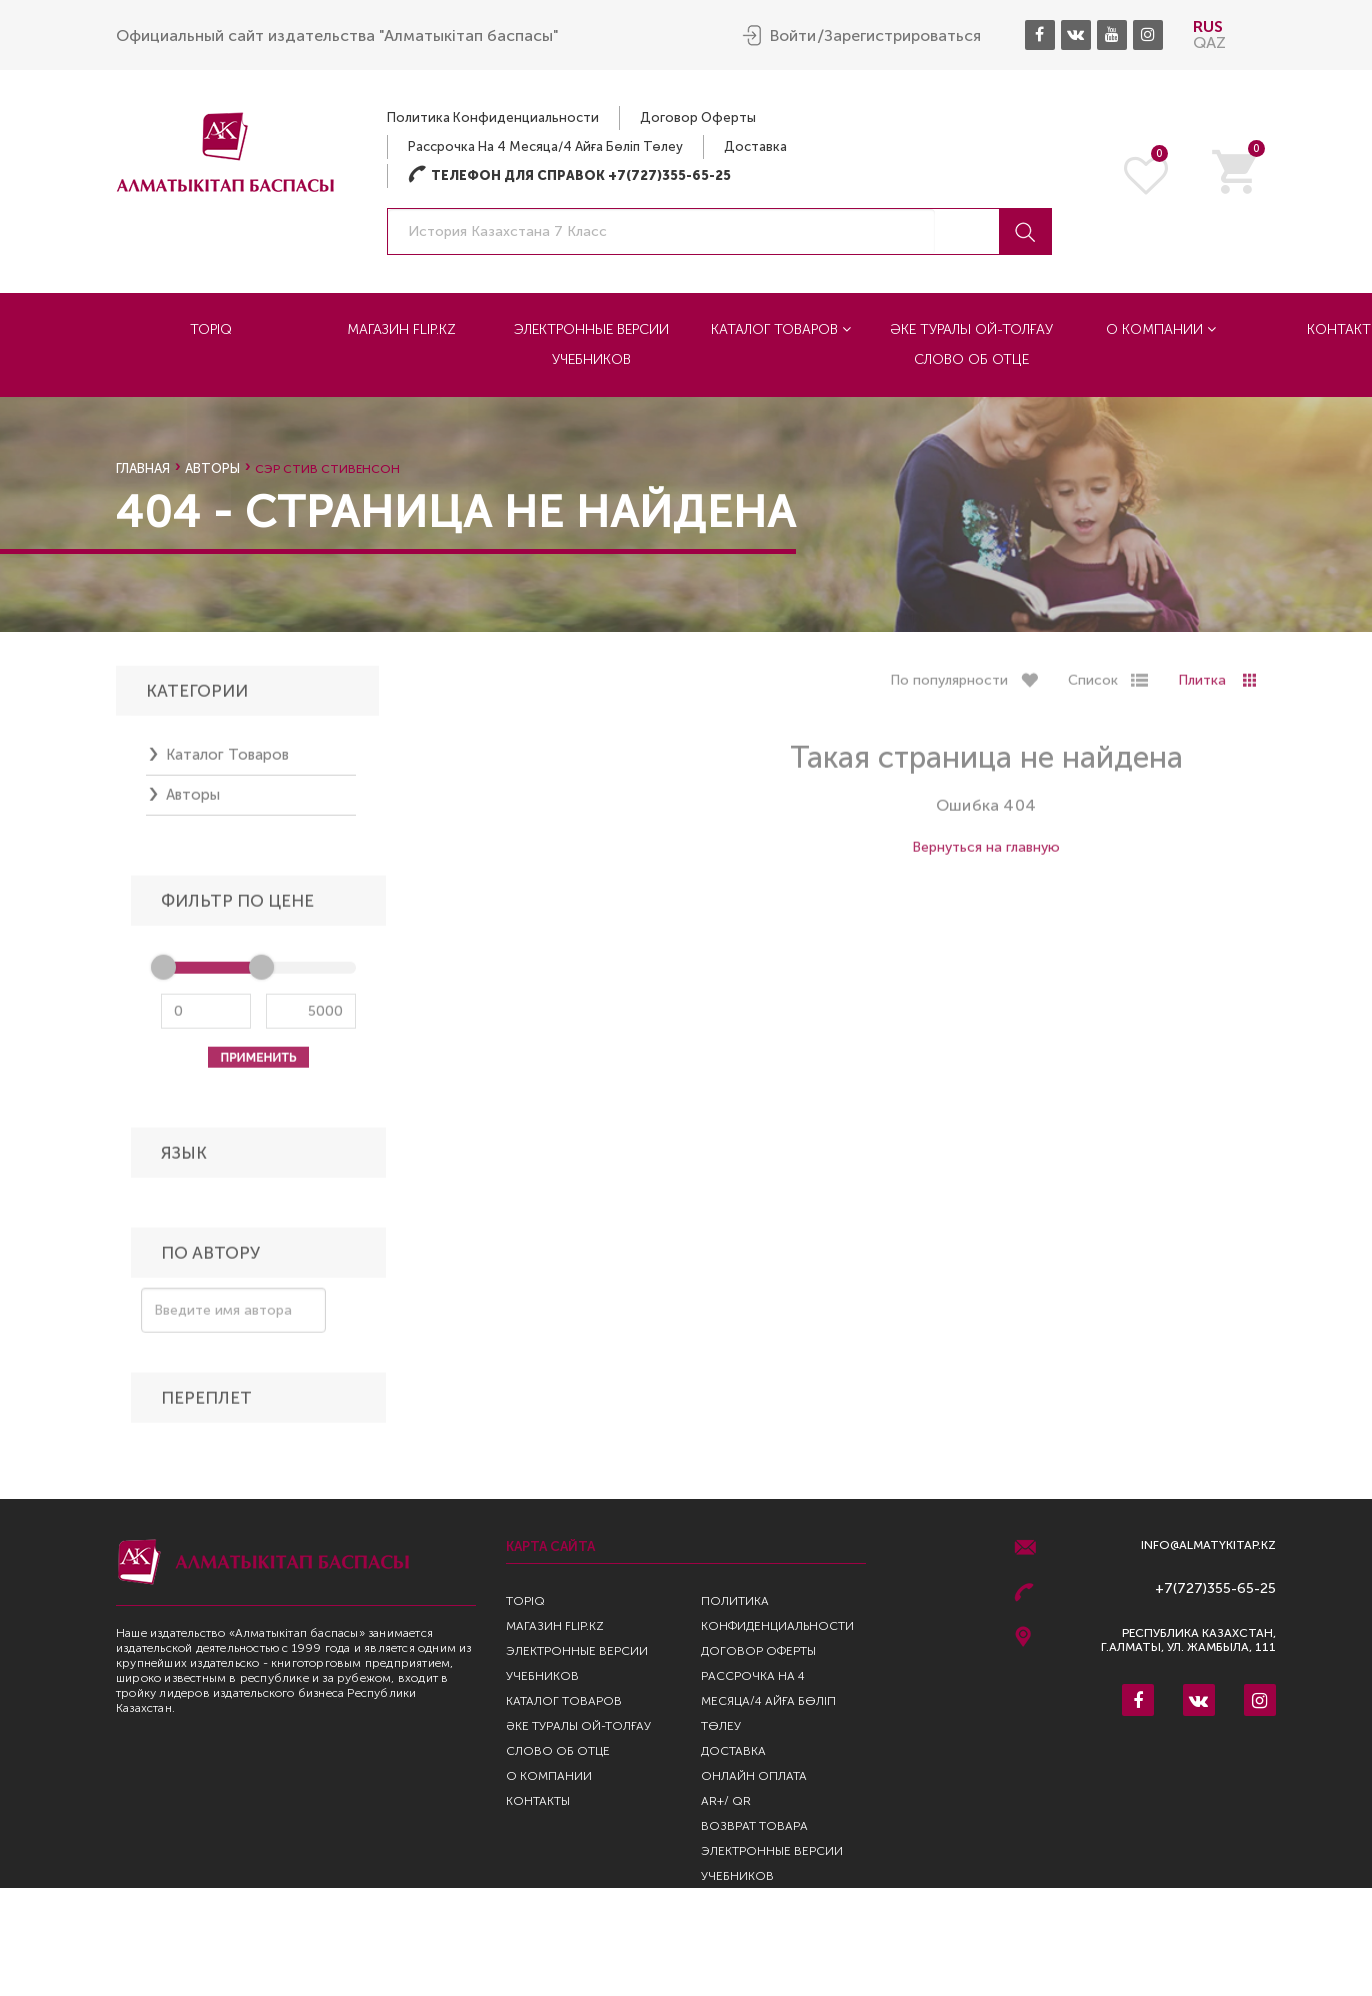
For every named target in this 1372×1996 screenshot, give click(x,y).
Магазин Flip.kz (401, 328)
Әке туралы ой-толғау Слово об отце (971, 343)
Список (1093, 686)
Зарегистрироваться (902, 35)
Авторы (212, 468)
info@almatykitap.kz (1208, 1545)
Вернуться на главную (986, 853)
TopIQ (211, 328)
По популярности (949, 686)
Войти (793, 35)
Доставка (755, 145)
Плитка (1202, 686)
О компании (1161, 328)
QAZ (1209, 41)
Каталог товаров (781, 328)
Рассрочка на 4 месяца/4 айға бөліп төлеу (545, 145)
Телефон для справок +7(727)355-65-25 (569, 174)
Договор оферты (698, 116)
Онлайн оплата (754, 1776)
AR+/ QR (726, 1801)
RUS (1208, 25)
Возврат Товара (754, 1826)
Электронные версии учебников (591, 343)
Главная (143, 468)
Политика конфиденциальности (493, 116)
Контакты (538, 1801)
